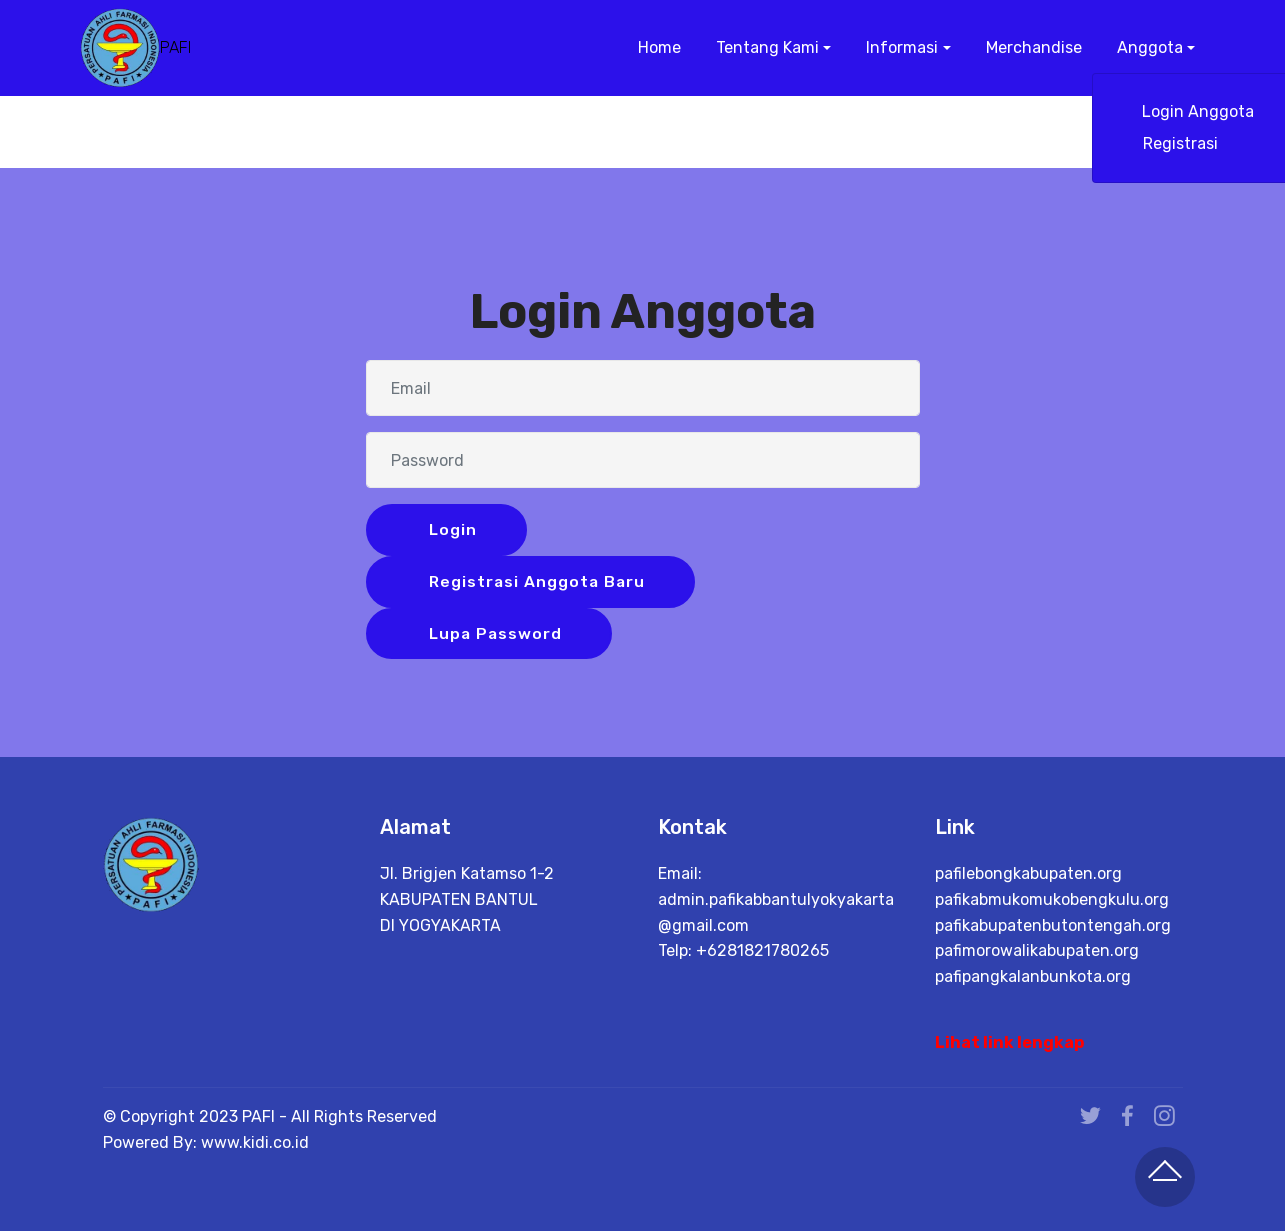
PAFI (175, 47)
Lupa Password (494, 633)
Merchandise (1032, 47)
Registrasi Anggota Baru (536, 581)
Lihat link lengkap (1009, 1043)
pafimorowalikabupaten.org (1037, 951)
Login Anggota (1196, 111)
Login (450, 529)
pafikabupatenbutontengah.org (1053, 925)
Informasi (900, 47)
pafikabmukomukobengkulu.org (1052, 900)
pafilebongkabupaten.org (1028, 874)
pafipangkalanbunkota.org (1033, 976)
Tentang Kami (765, 47)
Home (657, 47)
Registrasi (1196, 143)
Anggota (1148, 47)
